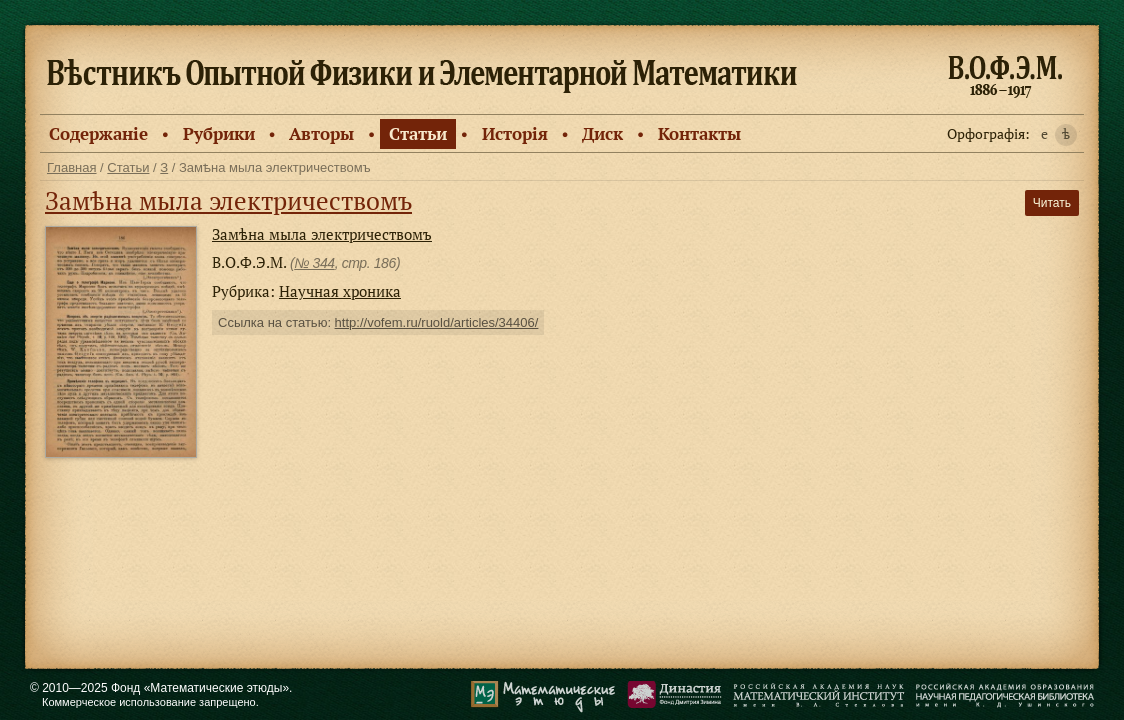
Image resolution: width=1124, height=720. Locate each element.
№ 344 (314, 263)
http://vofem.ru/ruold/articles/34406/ (437, 322)
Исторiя (515, 133)
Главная (71, 167)
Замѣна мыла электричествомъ (228, 200)
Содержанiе (98, 133)
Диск (602, 133)
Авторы (321, 133)
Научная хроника (340, 291)
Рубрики (219, 133)
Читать (1052, 203)
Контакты (699, 133)
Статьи (418, 133)
